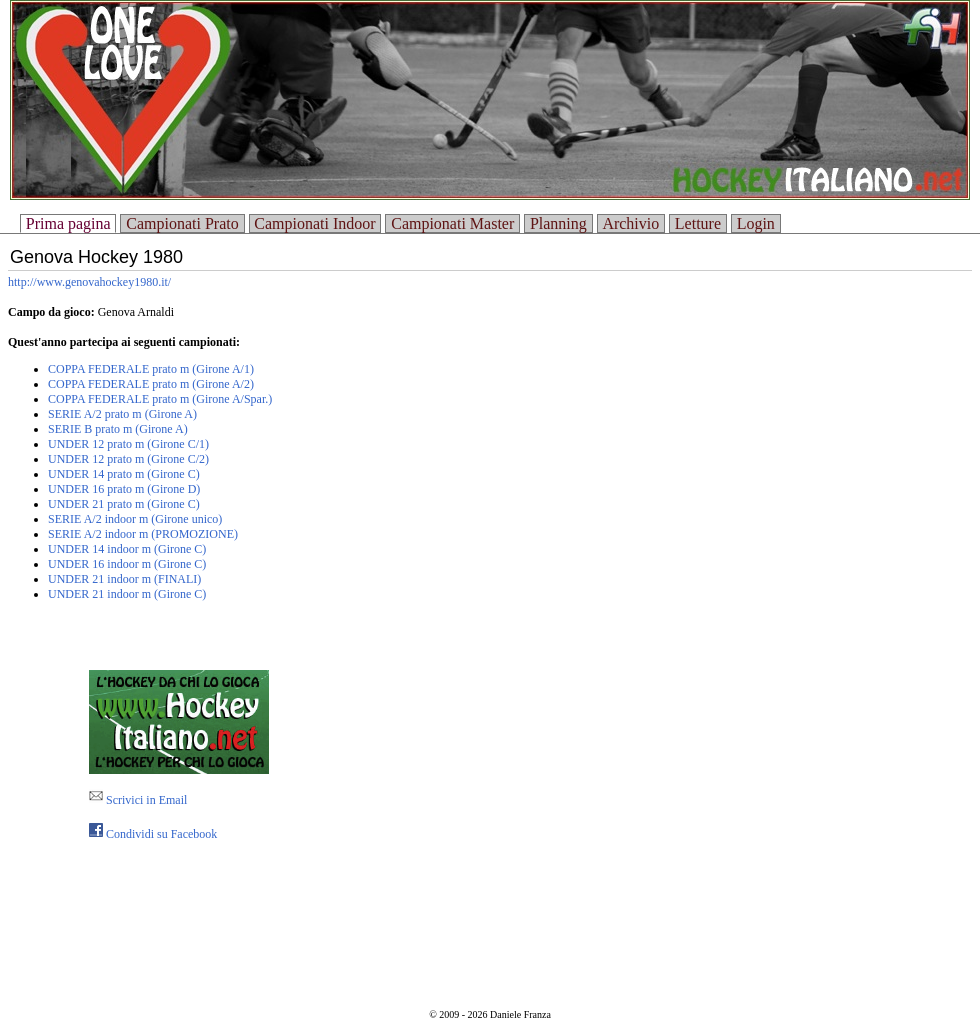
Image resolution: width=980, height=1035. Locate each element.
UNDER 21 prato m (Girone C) (124, 504)
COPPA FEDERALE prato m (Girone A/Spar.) (160, 399)
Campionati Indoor (314, 223)
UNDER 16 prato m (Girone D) (124, 489)
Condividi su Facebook (153, 834)
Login (756, 223)
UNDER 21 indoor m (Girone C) (127, 594)
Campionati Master (452, 223)
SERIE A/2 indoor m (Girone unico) (135, 519)
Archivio (630, 223)
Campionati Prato (182, 223)
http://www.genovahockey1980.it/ (89, 282)
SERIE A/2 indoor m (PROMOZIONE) (143, 534)
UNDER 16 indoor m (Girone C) (127, 564)
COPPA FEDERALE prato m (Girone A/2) (151, 384)
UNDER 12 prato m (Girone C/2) (128, 459)
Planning (558, 223)
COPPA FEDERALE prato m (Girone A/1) (151, 369)
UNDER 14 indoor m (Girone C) (127, 549)
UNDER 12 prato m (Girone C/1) (128, 444)
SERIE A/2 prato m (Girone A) (122, 414)
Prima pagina (68, 223)
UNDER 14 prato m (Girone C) (124, 474)
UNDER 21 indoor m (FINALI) (124, 579)
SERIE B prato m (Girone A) (118, 429)
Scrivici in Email (138, 800)
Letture (698, 223)
